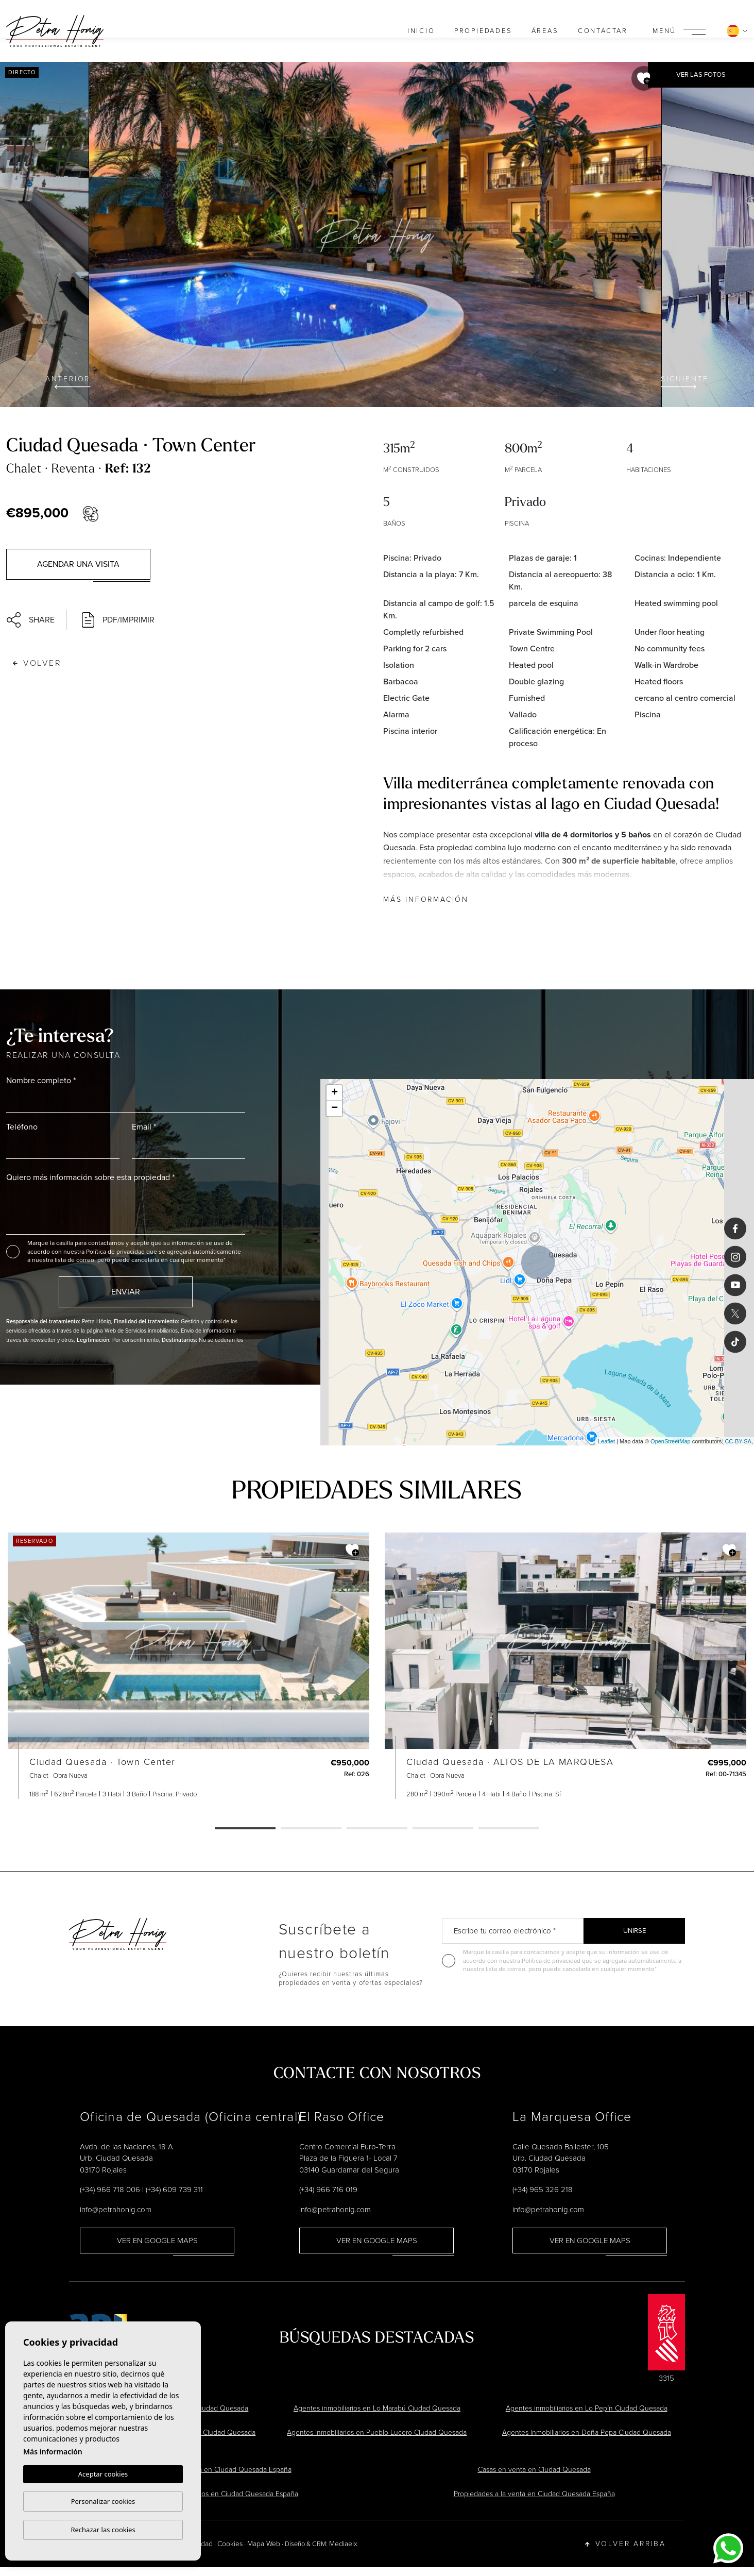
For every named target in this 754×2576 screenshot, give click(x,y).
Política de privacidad (116, 1251)
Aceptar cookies (103, 2474)
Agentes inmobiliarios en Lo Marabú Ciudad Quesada (377, 2408)
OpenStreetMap (670, 1441)
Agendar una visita (78, 564)
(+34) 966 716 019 (328, 2189)
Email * (144, 1127)
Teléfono (22, 1127)
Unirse (634, 1930)
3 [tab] (377, 1829)
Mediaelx (343, 2543)
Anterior (67, 381)
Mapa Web (263, 2543)
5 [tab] (508, 1829)
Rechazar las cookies (103, 2529)
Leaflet (606, 1441)
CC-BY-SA (738, 1441)
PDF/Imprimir (118, 620)
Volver (37, 663)
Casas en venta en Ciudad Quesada (534, 2469)
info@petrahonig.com (115, 2209)
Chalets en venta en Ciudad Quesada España (220, 2469)
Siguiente (685, 381)
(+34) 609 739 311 (174, 2189)
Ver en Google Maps (157, 2240)
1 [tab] (245, 1829)
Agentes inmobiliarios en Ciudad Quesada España (220, 2493)
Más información (426, 899)
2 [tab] (311, 1829)
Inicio (421, 31)
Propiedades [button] (483, 31)
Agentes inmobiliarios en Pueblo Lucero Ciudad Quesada (377, 2432)
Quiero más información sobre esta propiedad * (90, 1177)
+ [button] (334, 1093)
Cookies (230, 2543)
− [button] (334, 1108)
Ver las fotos (701, 74)
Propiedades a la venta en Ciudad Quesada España (534, 2493)
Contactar (603, 31)
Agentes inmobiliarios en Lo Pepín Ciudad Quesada (586, 2408)
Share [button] (31, 620)
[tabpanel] (188, 1666)
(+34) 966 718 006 (110, 2189)
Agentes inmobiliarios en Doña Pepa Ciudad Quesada (586, 2432)
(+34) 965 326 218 (542, 2189)
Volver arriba (625, 2544)
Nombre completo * (41, 1080)
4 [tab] (443, 1829)
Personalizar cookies (103, 2501)
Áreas (545, 31)
